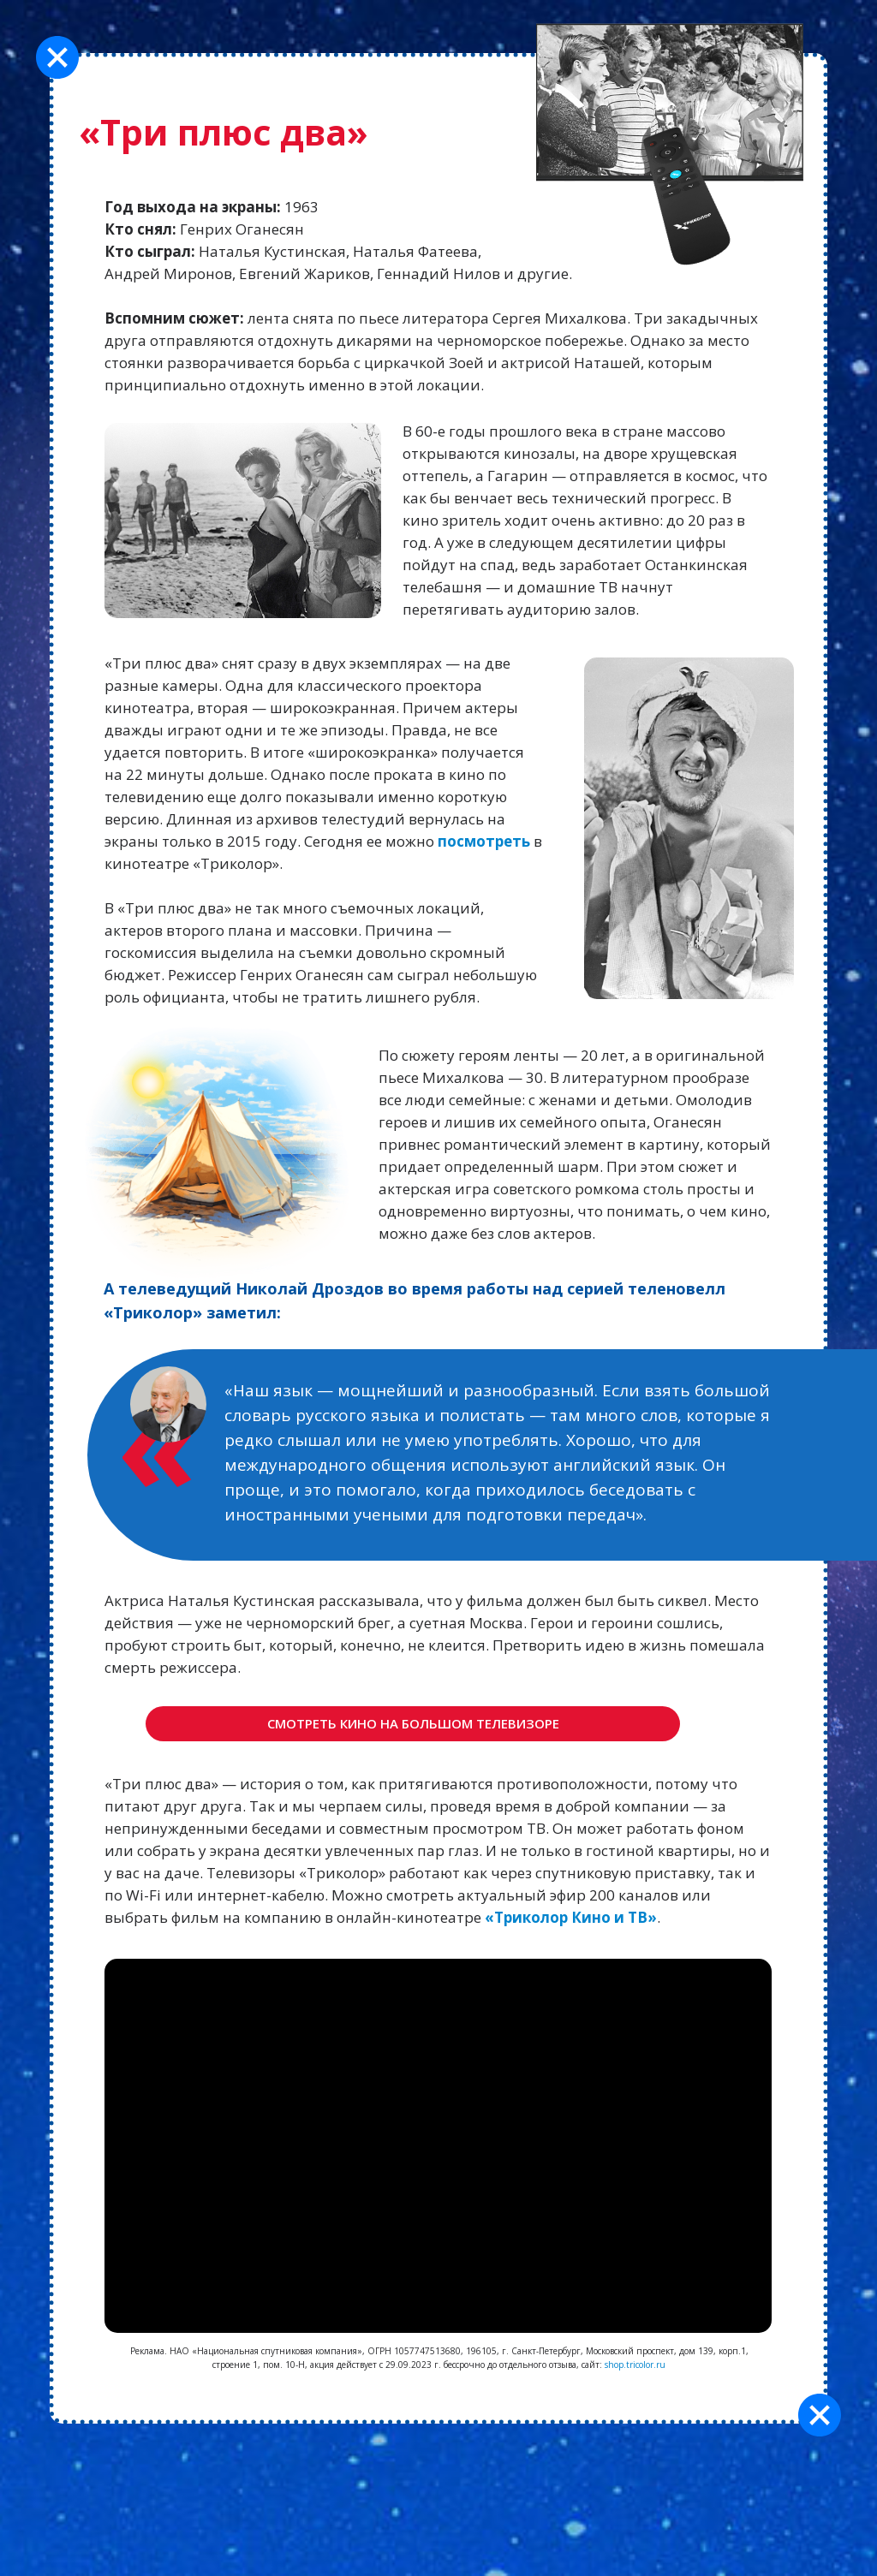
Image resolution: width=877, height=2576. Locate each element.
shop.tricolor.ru (635, 2365)
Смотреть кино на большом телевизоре (413, 1723)
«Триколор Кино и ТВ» (571, 1917)
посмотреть (484, 841)
